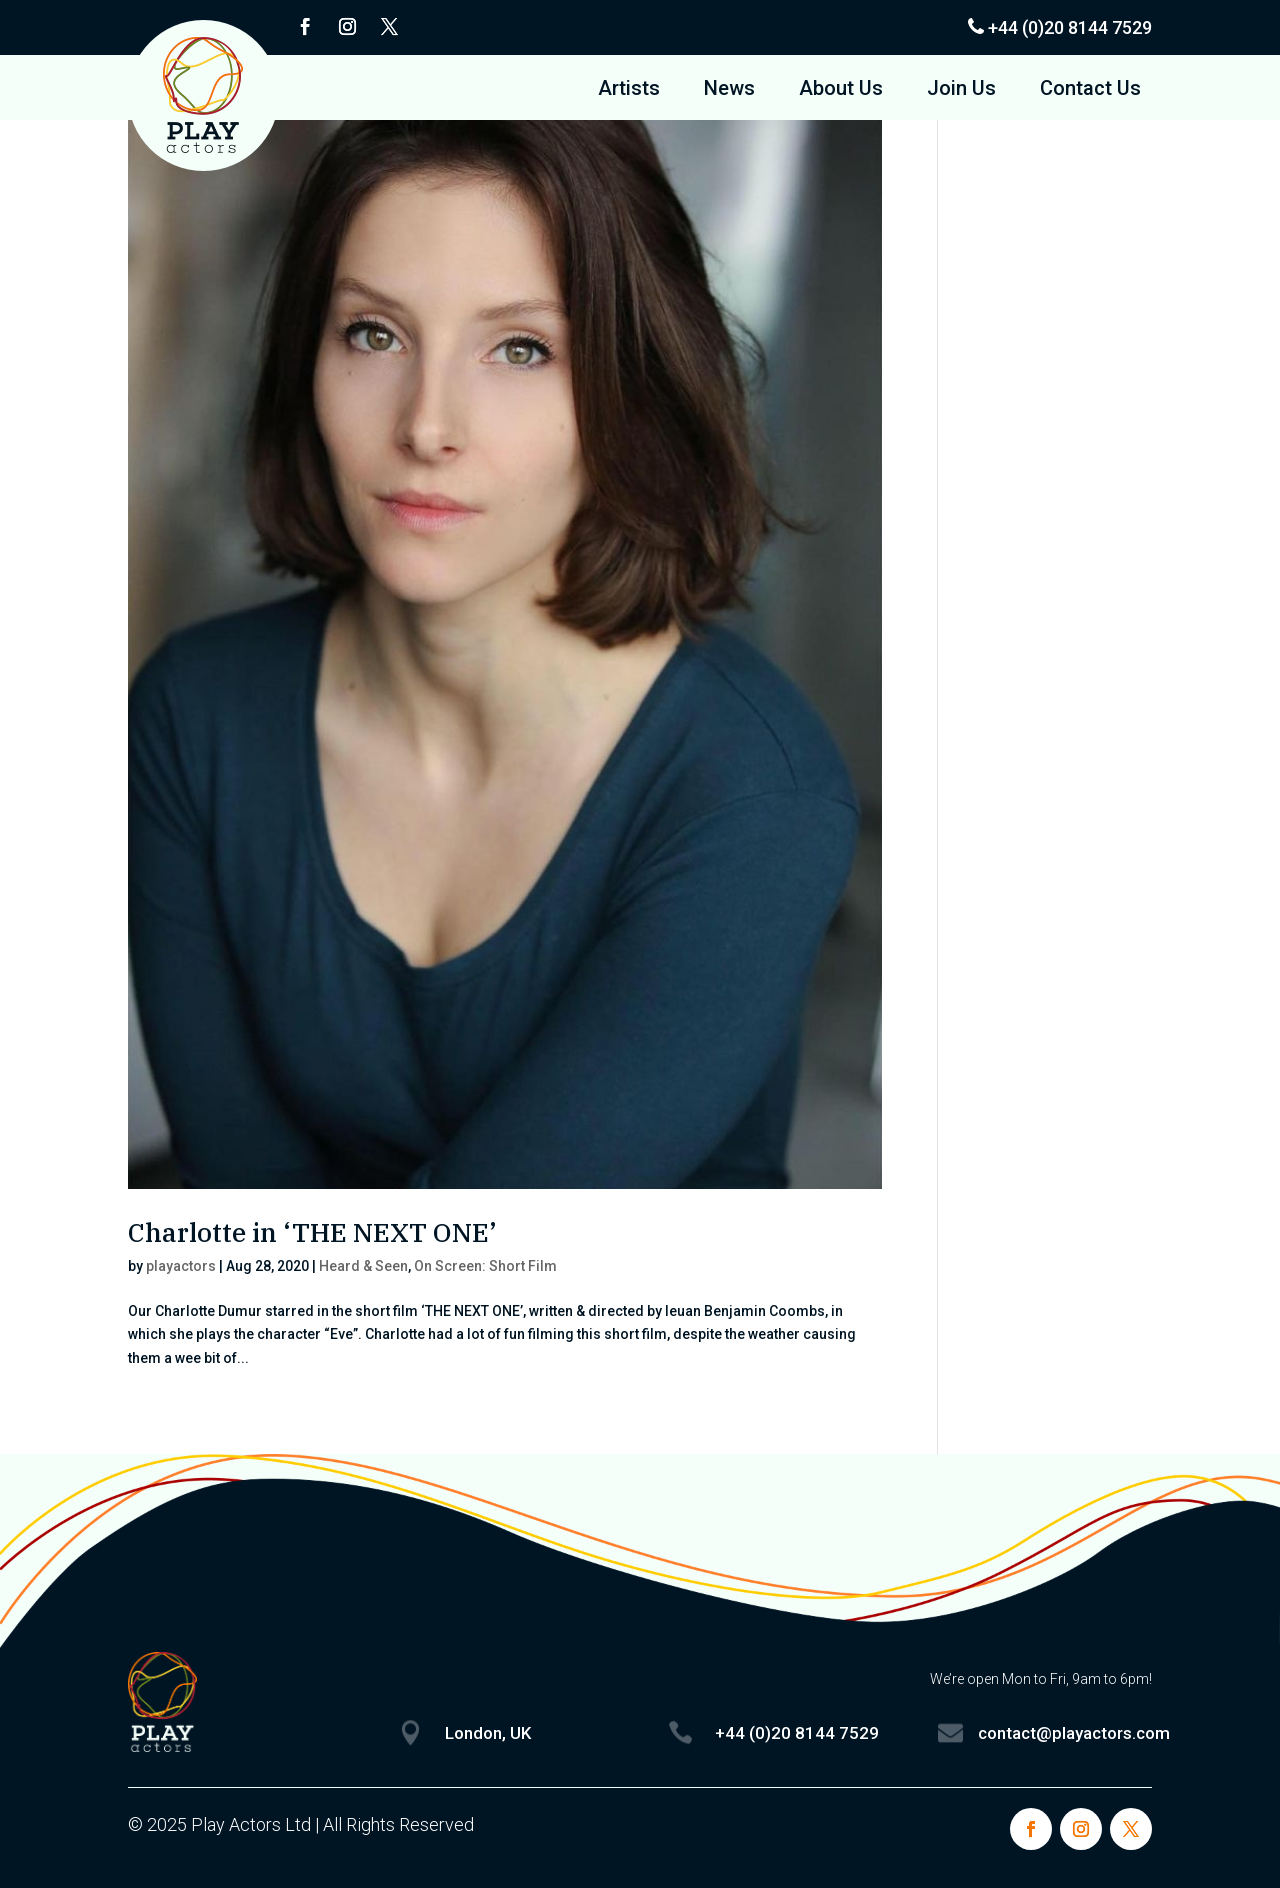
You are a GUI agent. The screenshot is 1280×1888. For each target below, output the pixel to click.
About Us (841, 90)
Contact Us (1090, 90)
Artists (629, 90)
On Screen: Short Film (485, 1266)
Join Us (961, 90)
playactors (181, 1266)
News (729, 90)
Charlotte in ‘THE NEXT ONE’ (312, 1232)
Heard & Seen (363, 1266)
